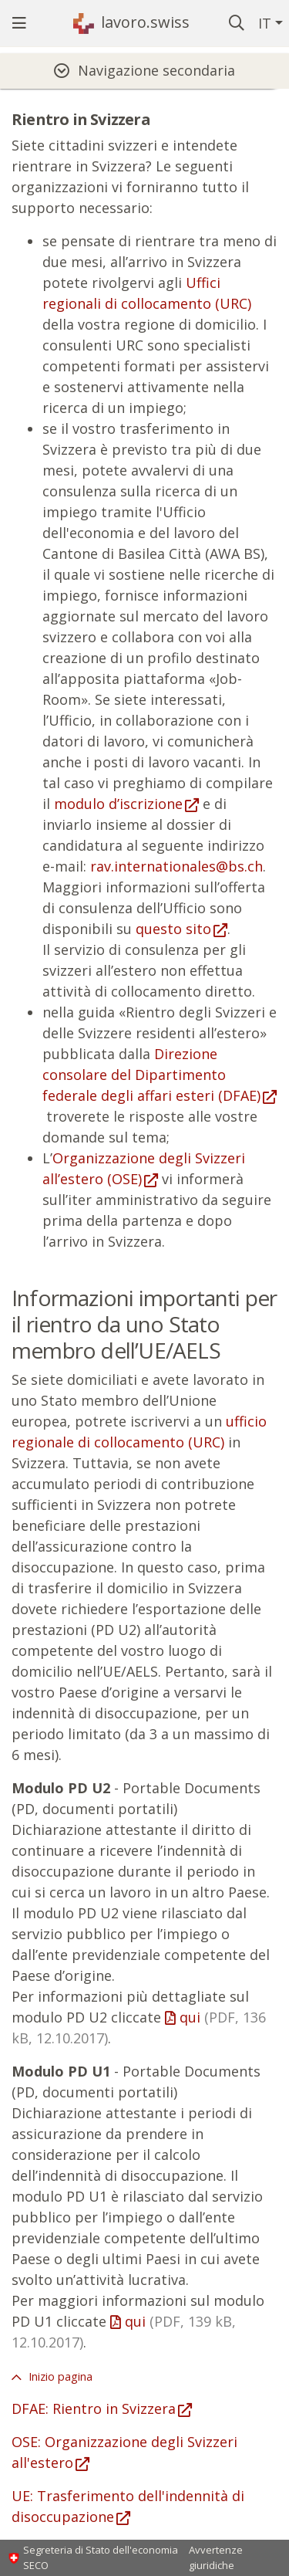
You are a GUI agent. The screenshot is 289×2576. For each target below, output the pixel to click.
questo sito (173, 928)
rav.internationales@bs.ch (176, 866)
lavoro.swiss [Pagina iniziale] (145, 22)
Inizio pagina (58, 2376)
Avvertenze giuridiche (216, 2557)
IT (264, 23)
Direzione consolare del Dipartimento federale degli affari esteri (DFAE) (151, 1074)
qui (124, 2331)
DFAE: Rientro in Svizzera (94, 2408)
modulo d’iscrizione (118, 803)
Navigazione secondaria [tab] (156, 70)
